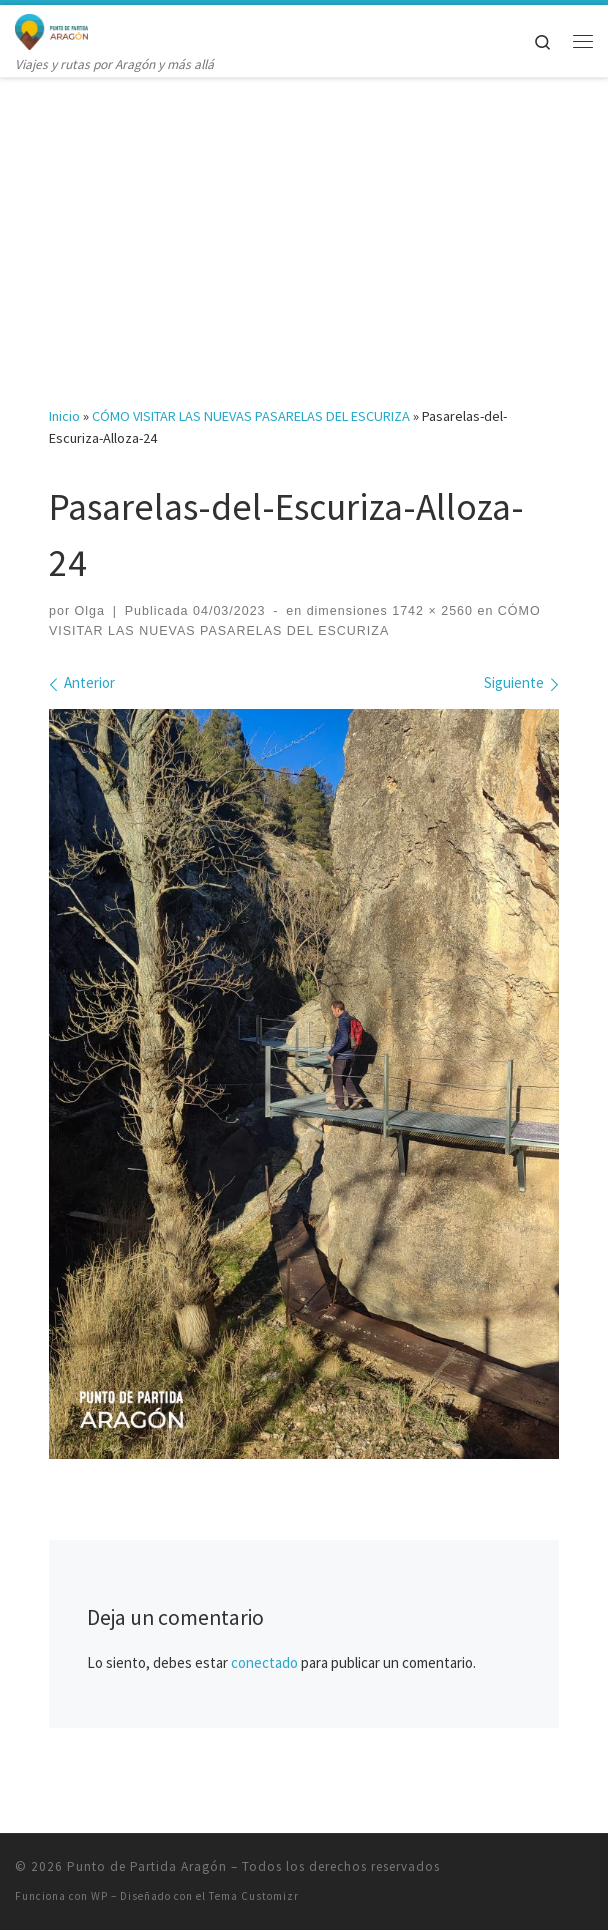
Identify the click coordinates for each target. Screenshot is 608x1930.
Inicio (64, 416)
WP (99, 1896)
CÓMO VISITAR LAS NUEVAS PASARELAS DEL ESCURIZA (251, 416)
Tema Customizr (254, 1896)
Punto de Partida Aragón (147, 1866)
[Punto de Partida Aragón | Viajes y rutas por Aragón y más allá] (51, 29)
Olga (90, 611)
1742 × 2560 (430, 611)
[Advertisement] (304, 226)
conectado (264, 1662)
